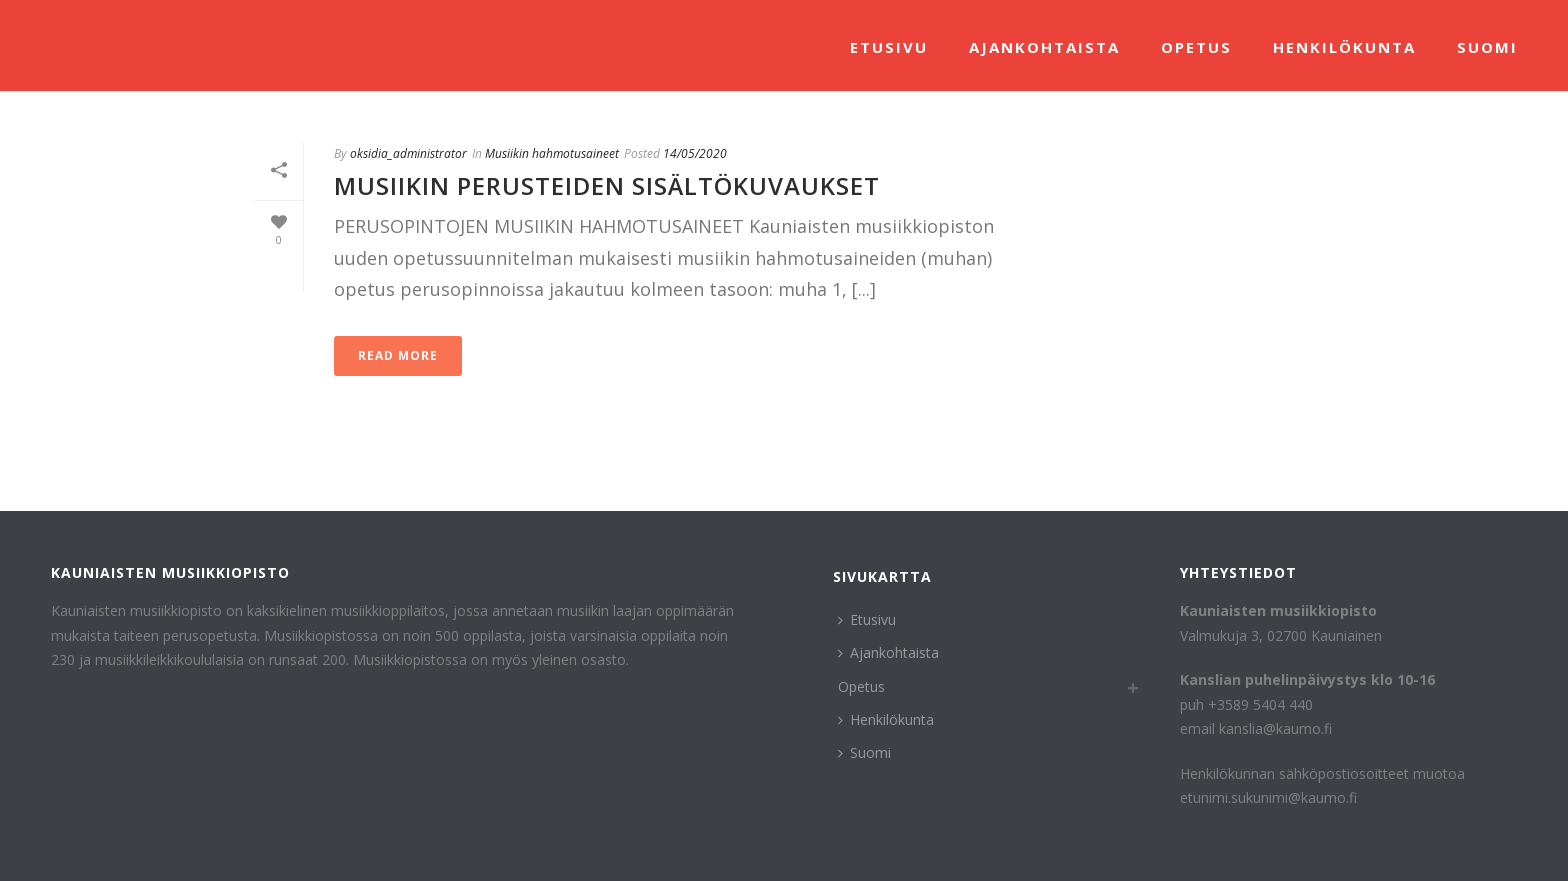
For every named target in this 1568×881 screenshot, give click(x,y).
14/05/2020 (695, 153)
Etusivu (889, 47)
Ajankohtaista (1044, 47)
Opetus (1196, 47)
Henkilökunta (1344, 47)
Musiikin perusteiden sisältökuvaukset (607, 185)
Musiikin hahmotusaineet (552, 153)
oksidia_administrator (408, 153)
